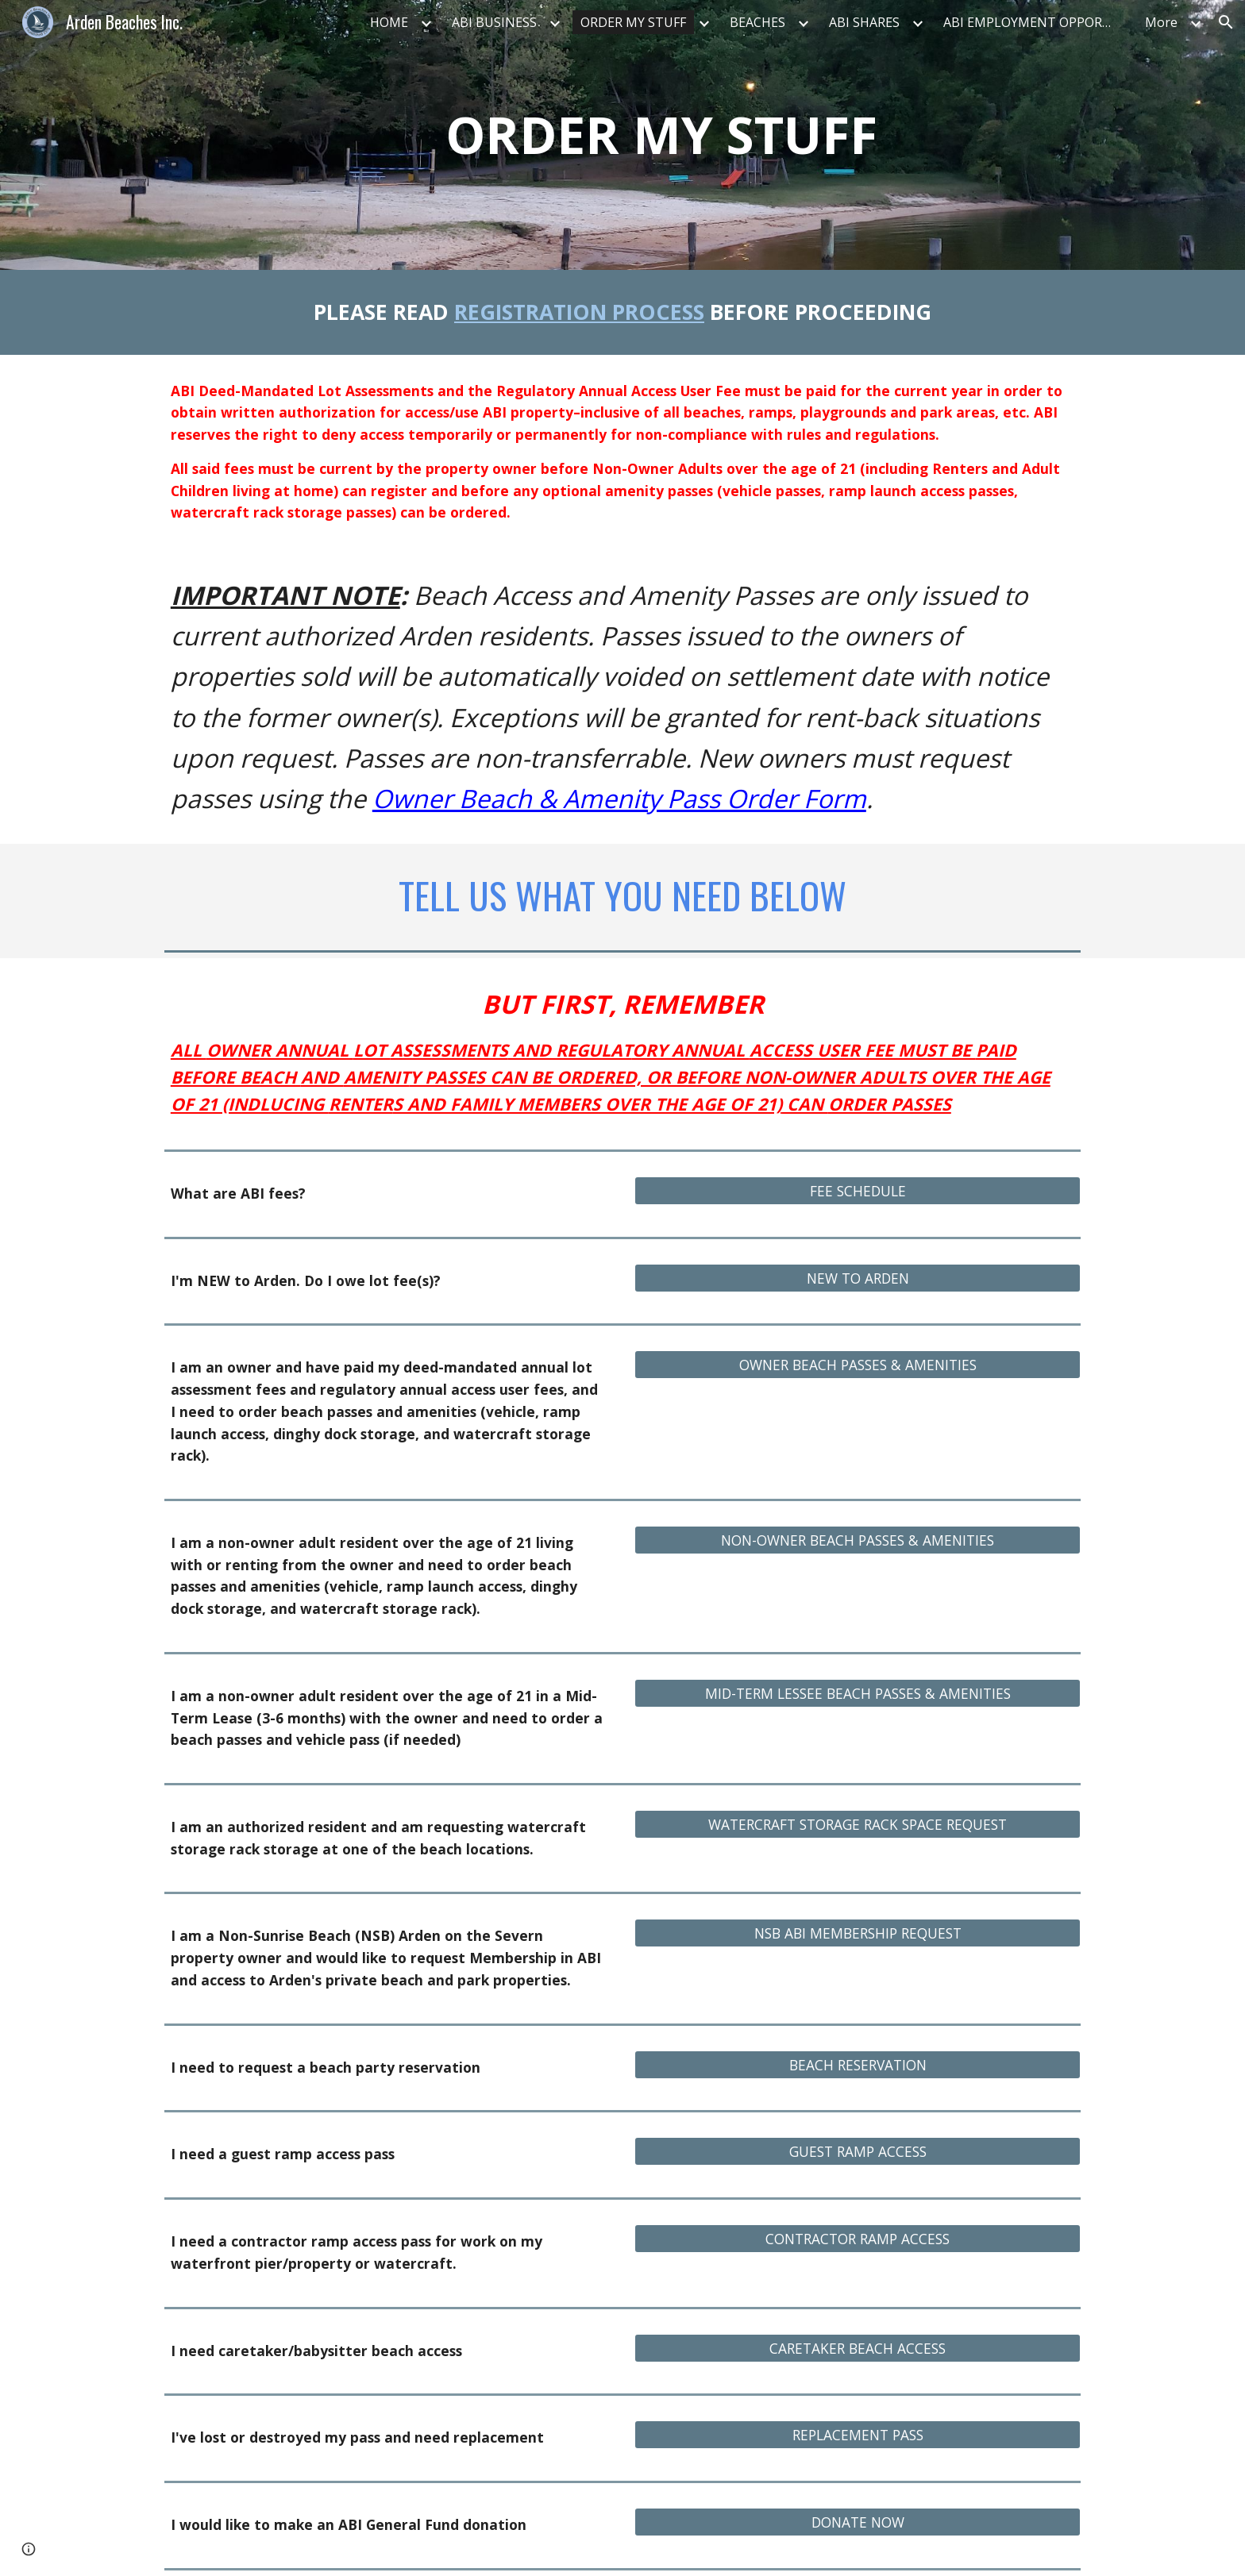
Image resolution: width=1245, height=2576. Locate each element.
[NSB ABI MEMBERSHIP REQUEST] (857, 1933)
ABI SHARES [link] (864, 22)
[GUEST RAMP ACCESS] (857, 2151)
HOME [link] (389, 22)
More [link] (1161, 22)
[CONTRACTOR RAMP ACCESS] (857, 2239)
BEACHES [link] (757, 22)
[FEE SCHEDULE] (857, 1191)
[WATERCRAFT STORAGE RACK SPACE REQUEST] (857, 1824)
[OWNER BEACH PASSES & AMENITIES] (857, 1365)
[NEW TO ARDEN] (857, 1277)
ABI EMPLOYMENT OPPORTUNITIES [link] (1034, 22)
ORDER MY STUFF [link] (633, 22)
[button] (1226, 22)
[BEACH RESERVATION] (857, 2064)
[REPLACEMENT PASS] (857, 2435)
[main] (661, 135)
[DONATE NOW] (857, 2522)
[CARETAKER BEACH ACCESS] (857, 2347)
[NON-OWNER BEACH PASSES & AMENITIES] (857, 1540)
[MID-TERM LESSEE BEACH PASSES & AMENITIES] (857, 1693)
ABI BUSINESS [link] (494, 22)
